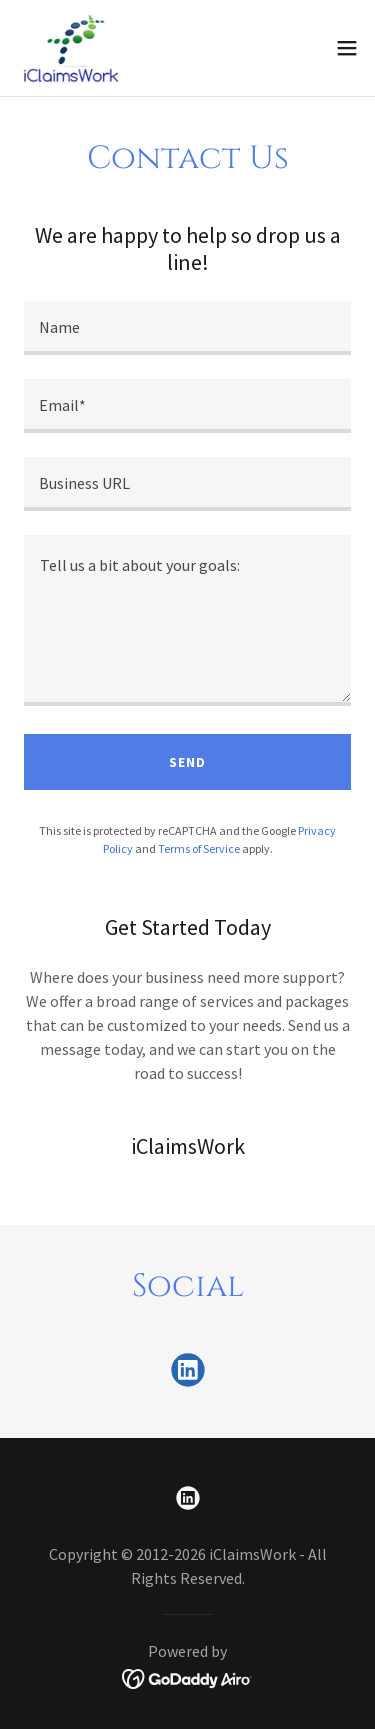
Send (187, 762)
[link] (74, 48)
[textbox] (187, 328)
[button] (347, 48)
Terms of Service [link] (199, 848)
